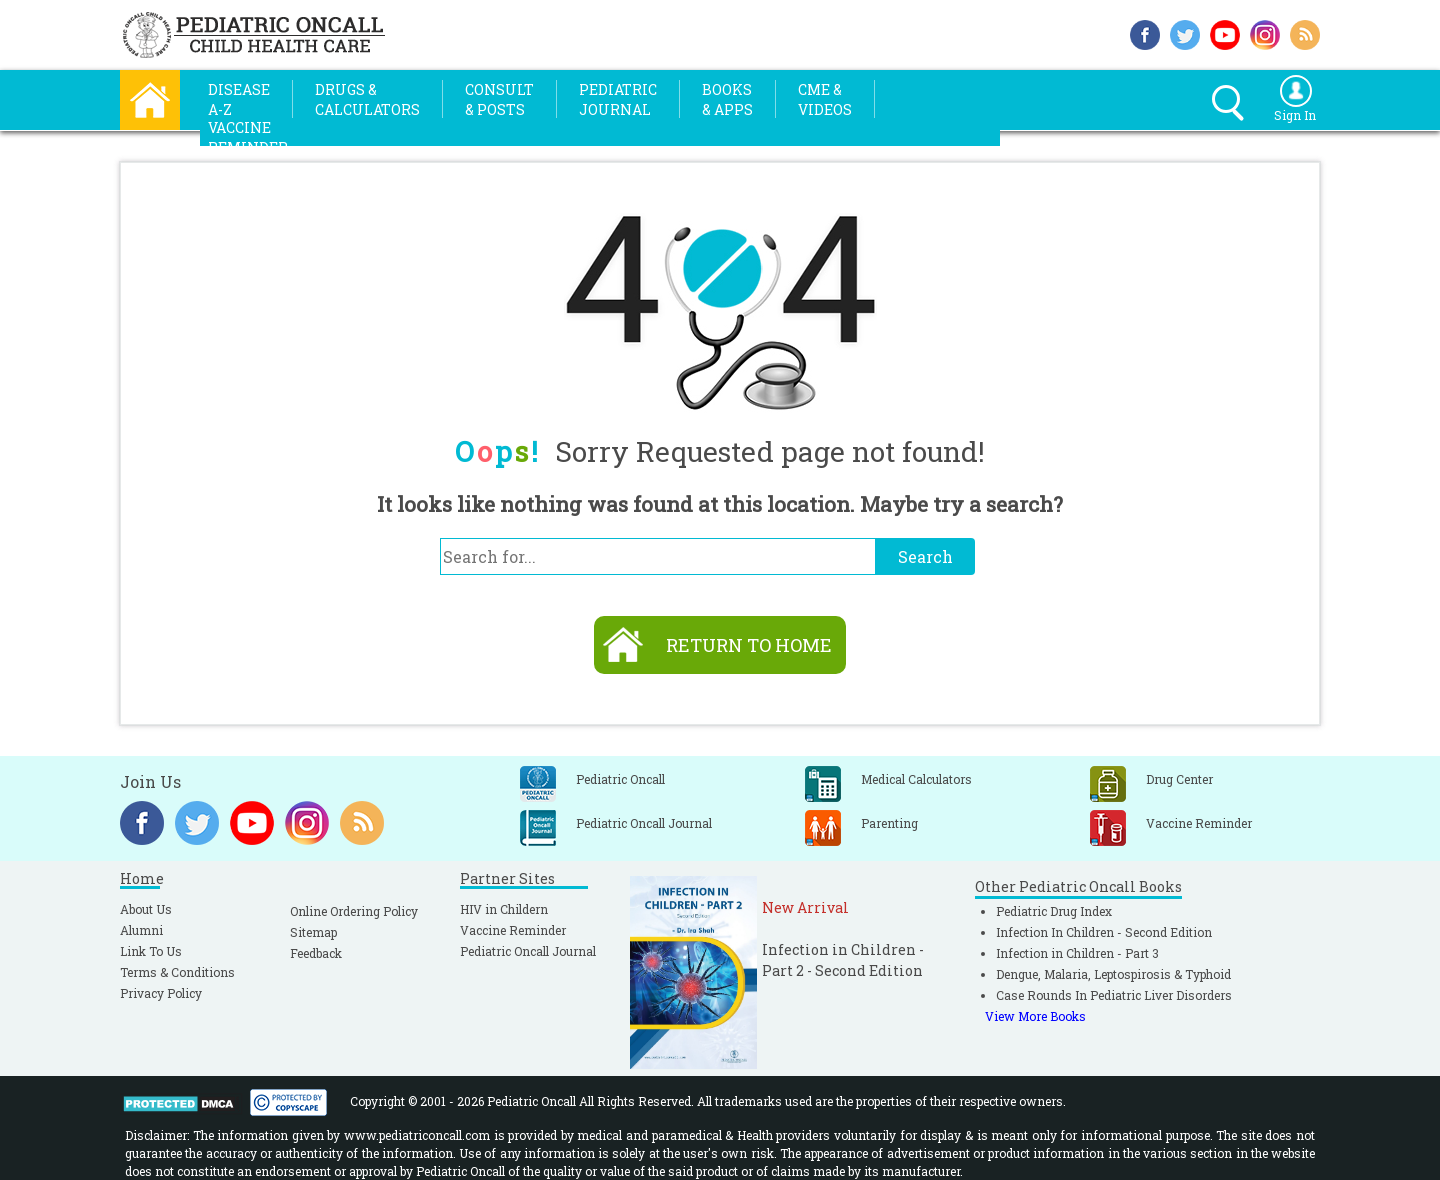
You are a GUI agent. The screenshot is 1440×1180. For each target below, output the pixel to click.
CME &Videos (825, 99)
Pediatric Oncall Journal (528, 951)
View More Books (1035, 1016)
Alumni (141, 930)
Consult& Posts (499, 99)
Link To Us (151, 951)
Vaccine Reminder (513, 930)
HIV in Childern (504, 909)
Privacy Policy (161, 993)
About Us (146, 909)
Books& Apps (727, 99)
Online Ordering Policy (354, 911)
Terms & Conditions (177, 972)
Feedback (316, 953)
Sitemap (313, 932)
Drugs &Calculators (367, 99)
